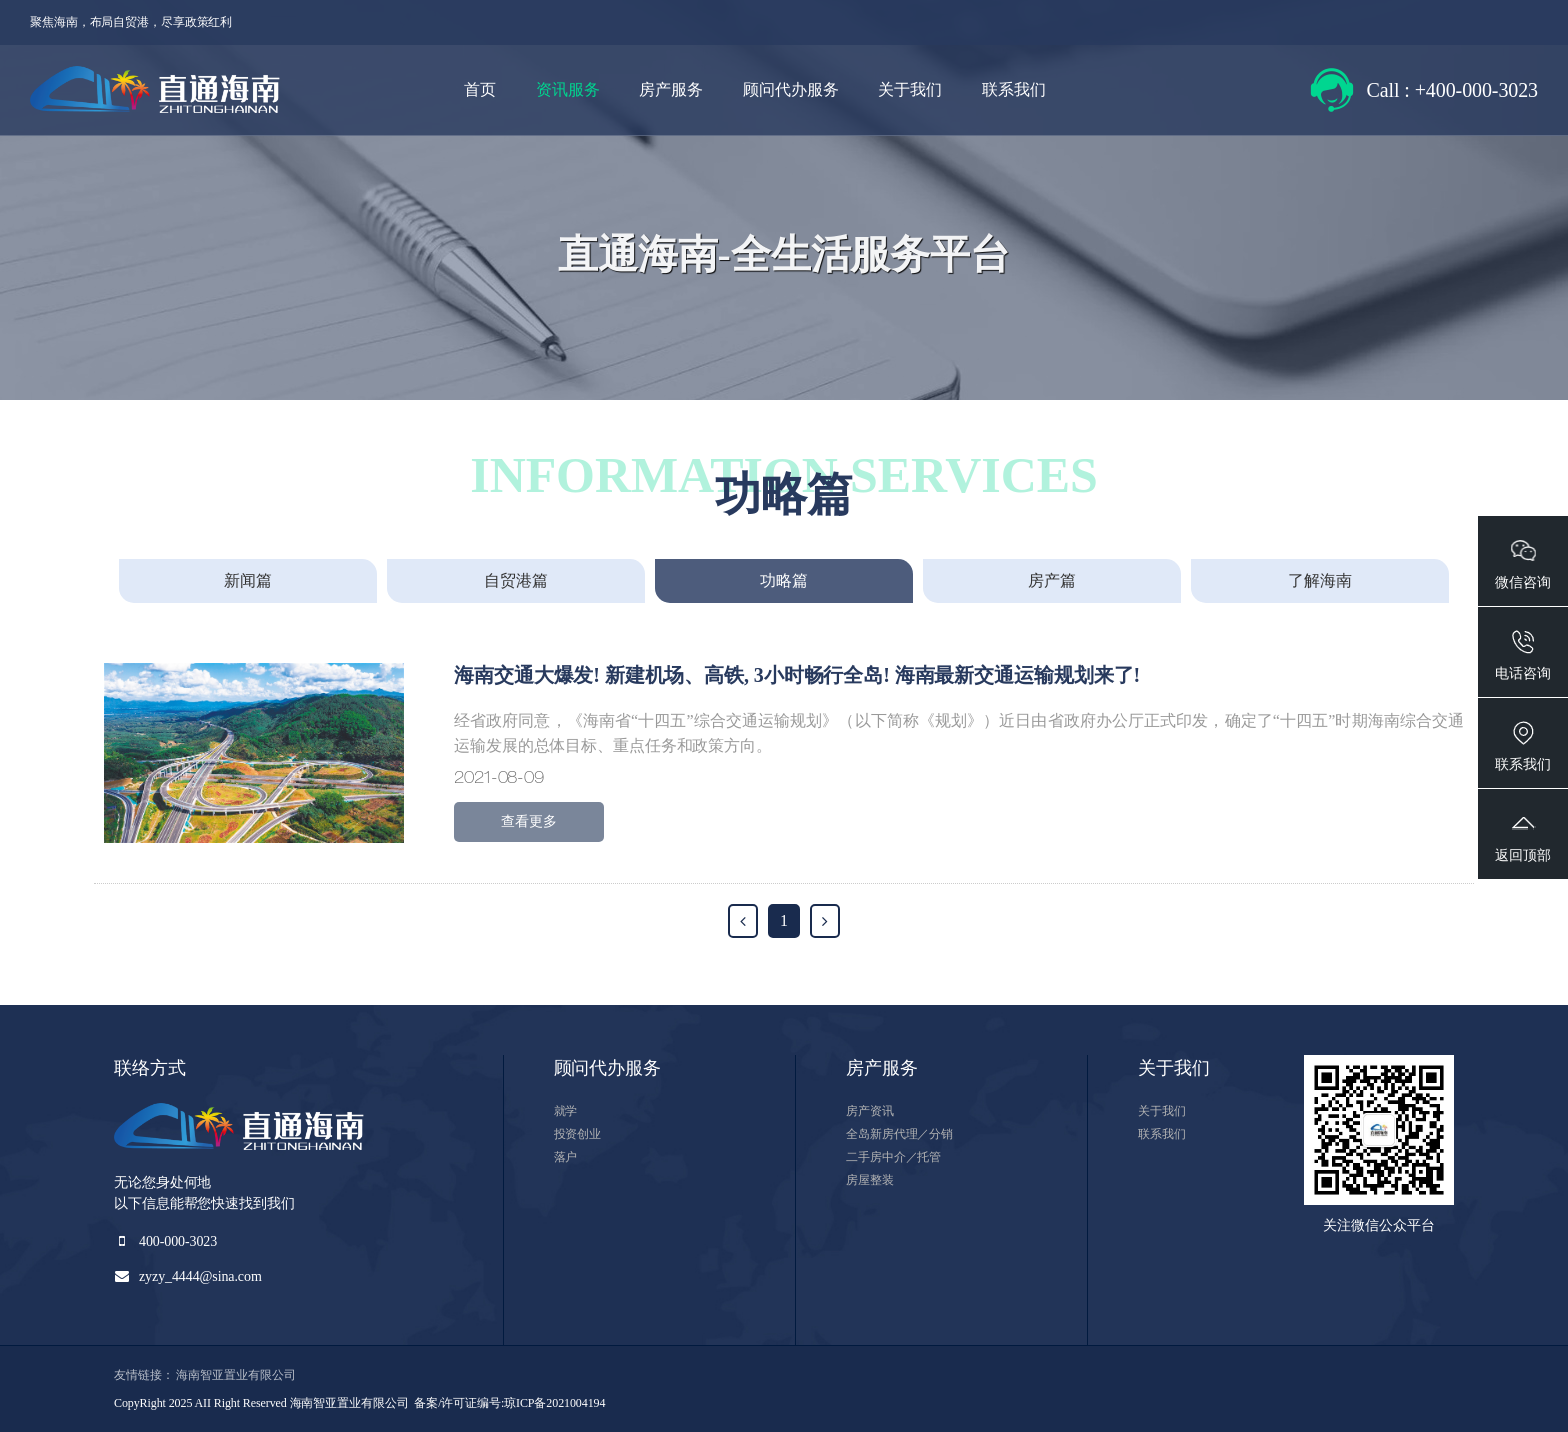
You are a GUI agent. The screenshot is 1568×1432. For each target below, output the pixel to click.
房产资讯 (870, 1111)
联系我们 (1014, 89)
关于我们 (910, 89)
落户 (566, 1157)
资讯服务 (568, 89)
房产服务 (671, 89)
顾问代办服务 (790, 89)
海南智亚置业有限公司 (235, 1375)
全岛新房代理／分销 (899, 1134)
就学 (566, 1111)
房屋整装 (870, 1180)
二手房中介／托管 (893, 1157)
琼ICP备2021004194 (554, 1403)
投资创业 (578, 1134)
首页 (480, 89)
